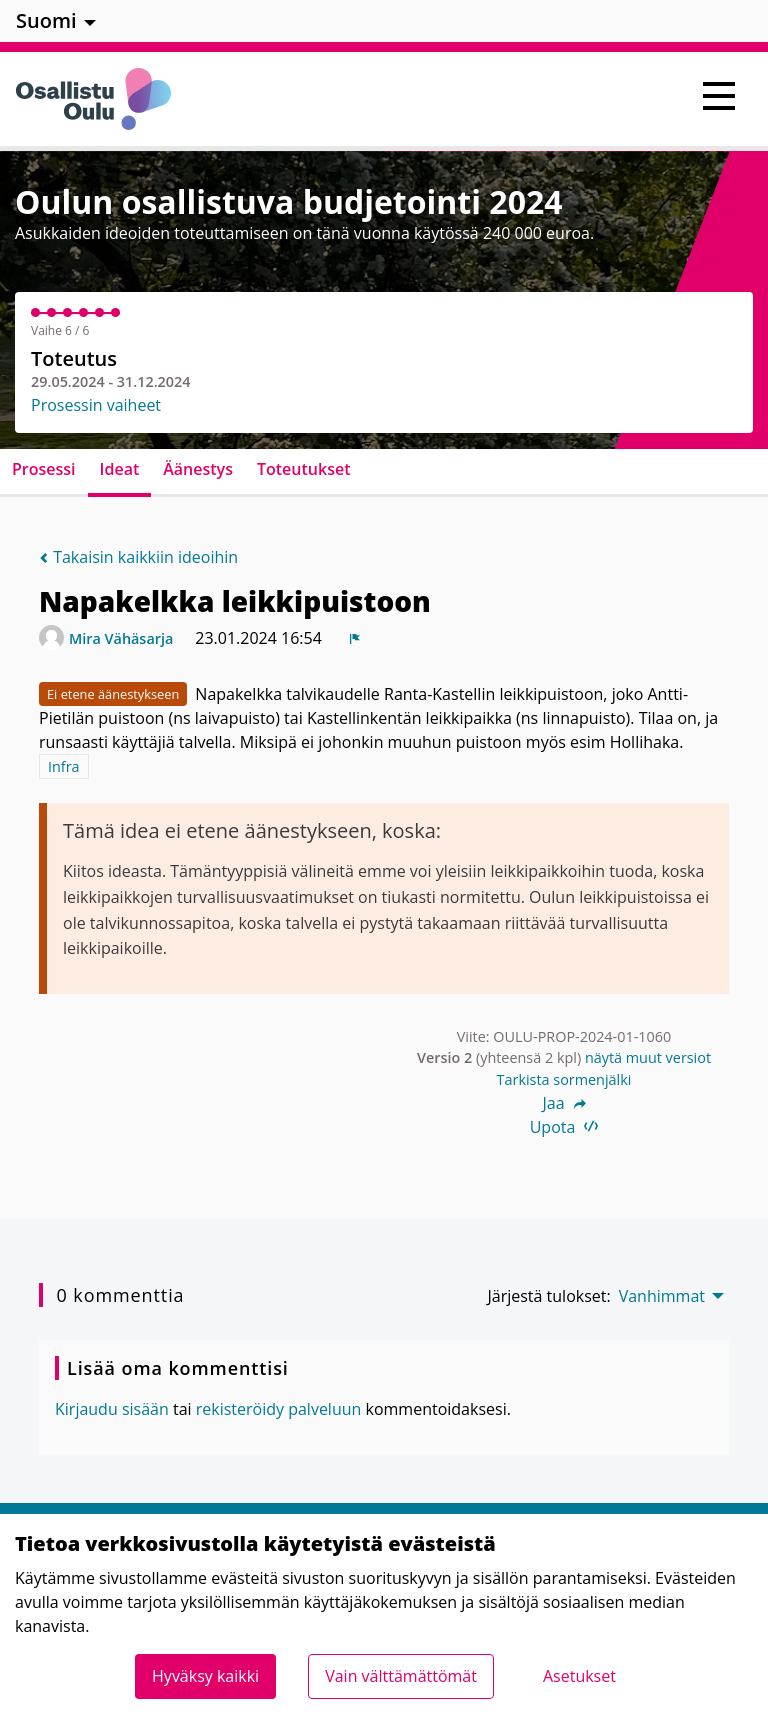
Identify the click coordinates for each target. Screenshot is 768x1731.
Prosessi (44, 469)
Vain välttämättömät (401, 1676)
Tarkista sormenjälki (564, 1079)
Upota (564, 1127)
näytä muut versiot (648, 1057)
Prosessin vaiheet (96, 405)
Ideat (120, 469)
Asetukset (579, 1676)
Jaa (563, 1103)
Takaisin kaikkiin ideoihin (138, 557)
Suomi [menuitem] (46, 20)
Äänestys (198, 469)
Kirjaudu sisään (112, 1409)
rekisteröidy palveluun (279, 1409)
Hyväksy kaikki (205, 1676)
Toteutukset (304, 469)
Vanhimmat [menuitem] (662, 1296)
